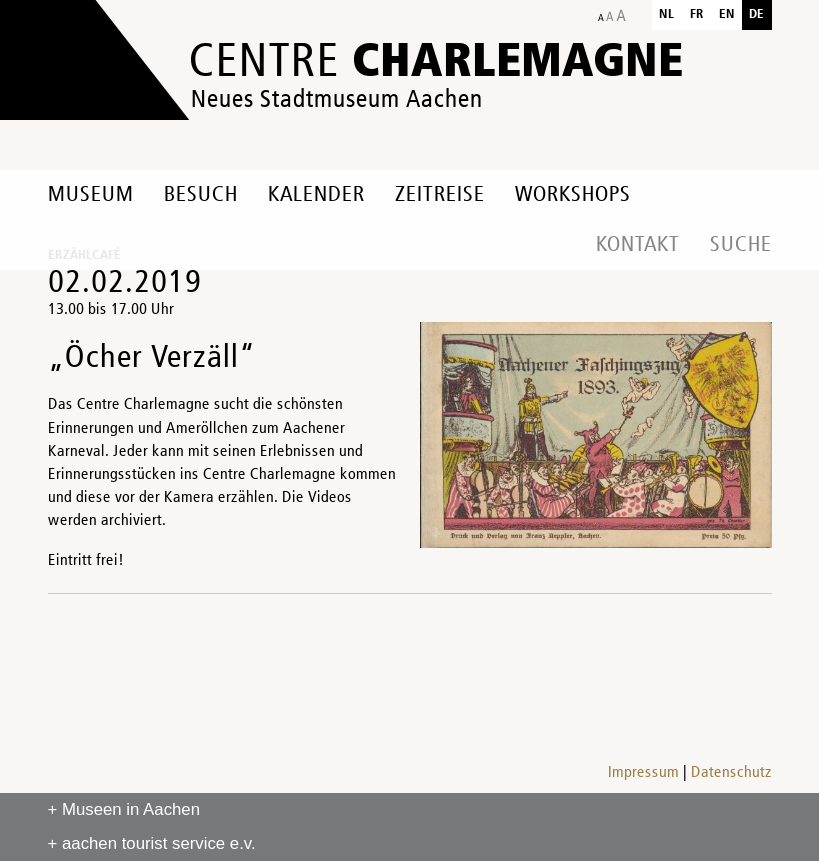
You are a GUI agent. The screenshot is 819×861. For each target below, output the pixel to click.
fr (697, 14)
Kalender (316, 195)
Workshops (573, 195)
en (727, 14)
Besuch (201, 195)
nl (666, 14)
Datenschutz (731, 773)
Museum (91, 195)
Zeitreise (440, 195)
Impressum (643, 773)
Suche (741, 245)
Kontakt (638, 245)
